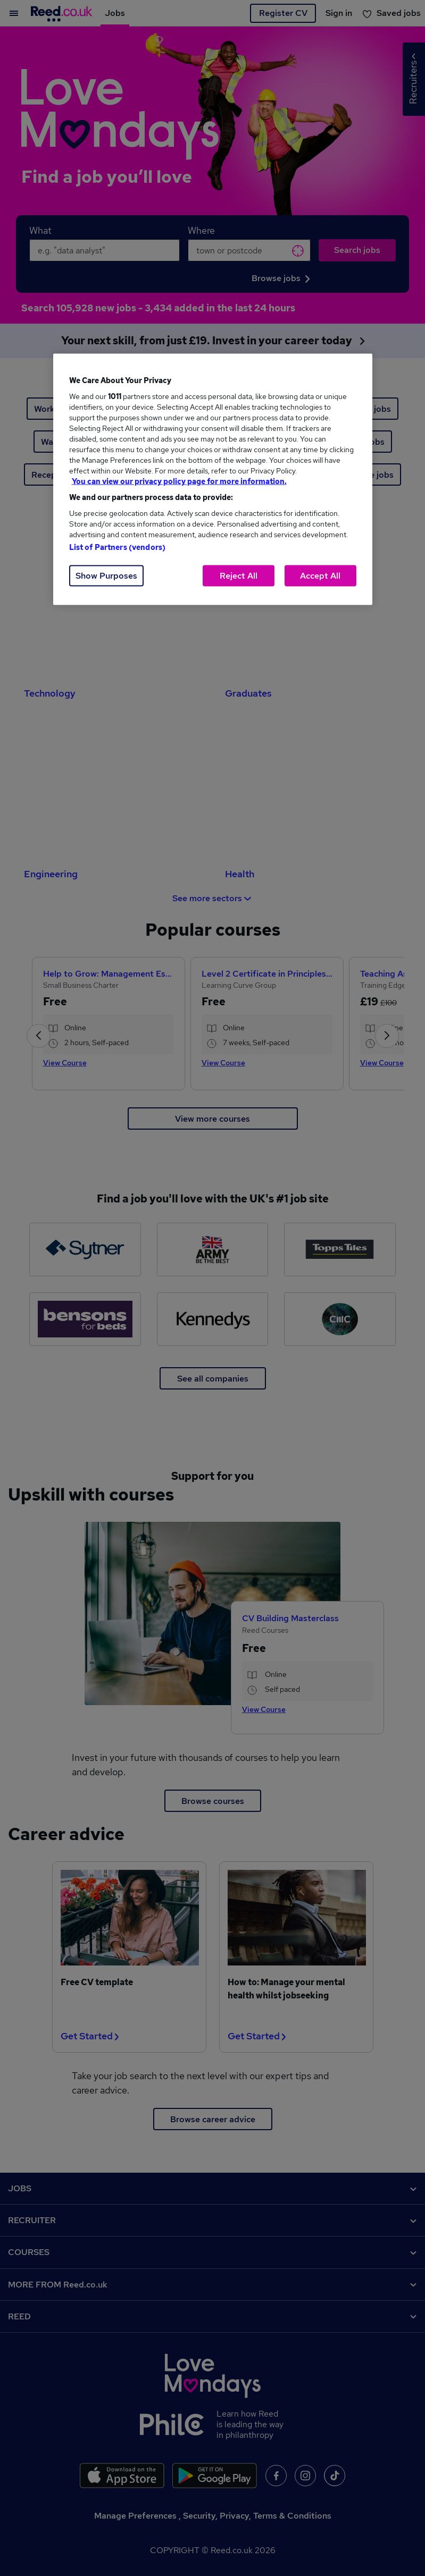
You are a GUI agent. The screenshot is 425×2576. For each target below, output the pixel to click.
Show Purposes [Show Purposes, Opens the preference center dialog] (106, 575)
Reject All (238, 575)
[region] (212, 479)
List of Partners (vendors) (117, 547)
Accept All (320, 575)
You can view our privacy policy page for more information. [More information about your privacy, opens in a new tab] (179, 481)
